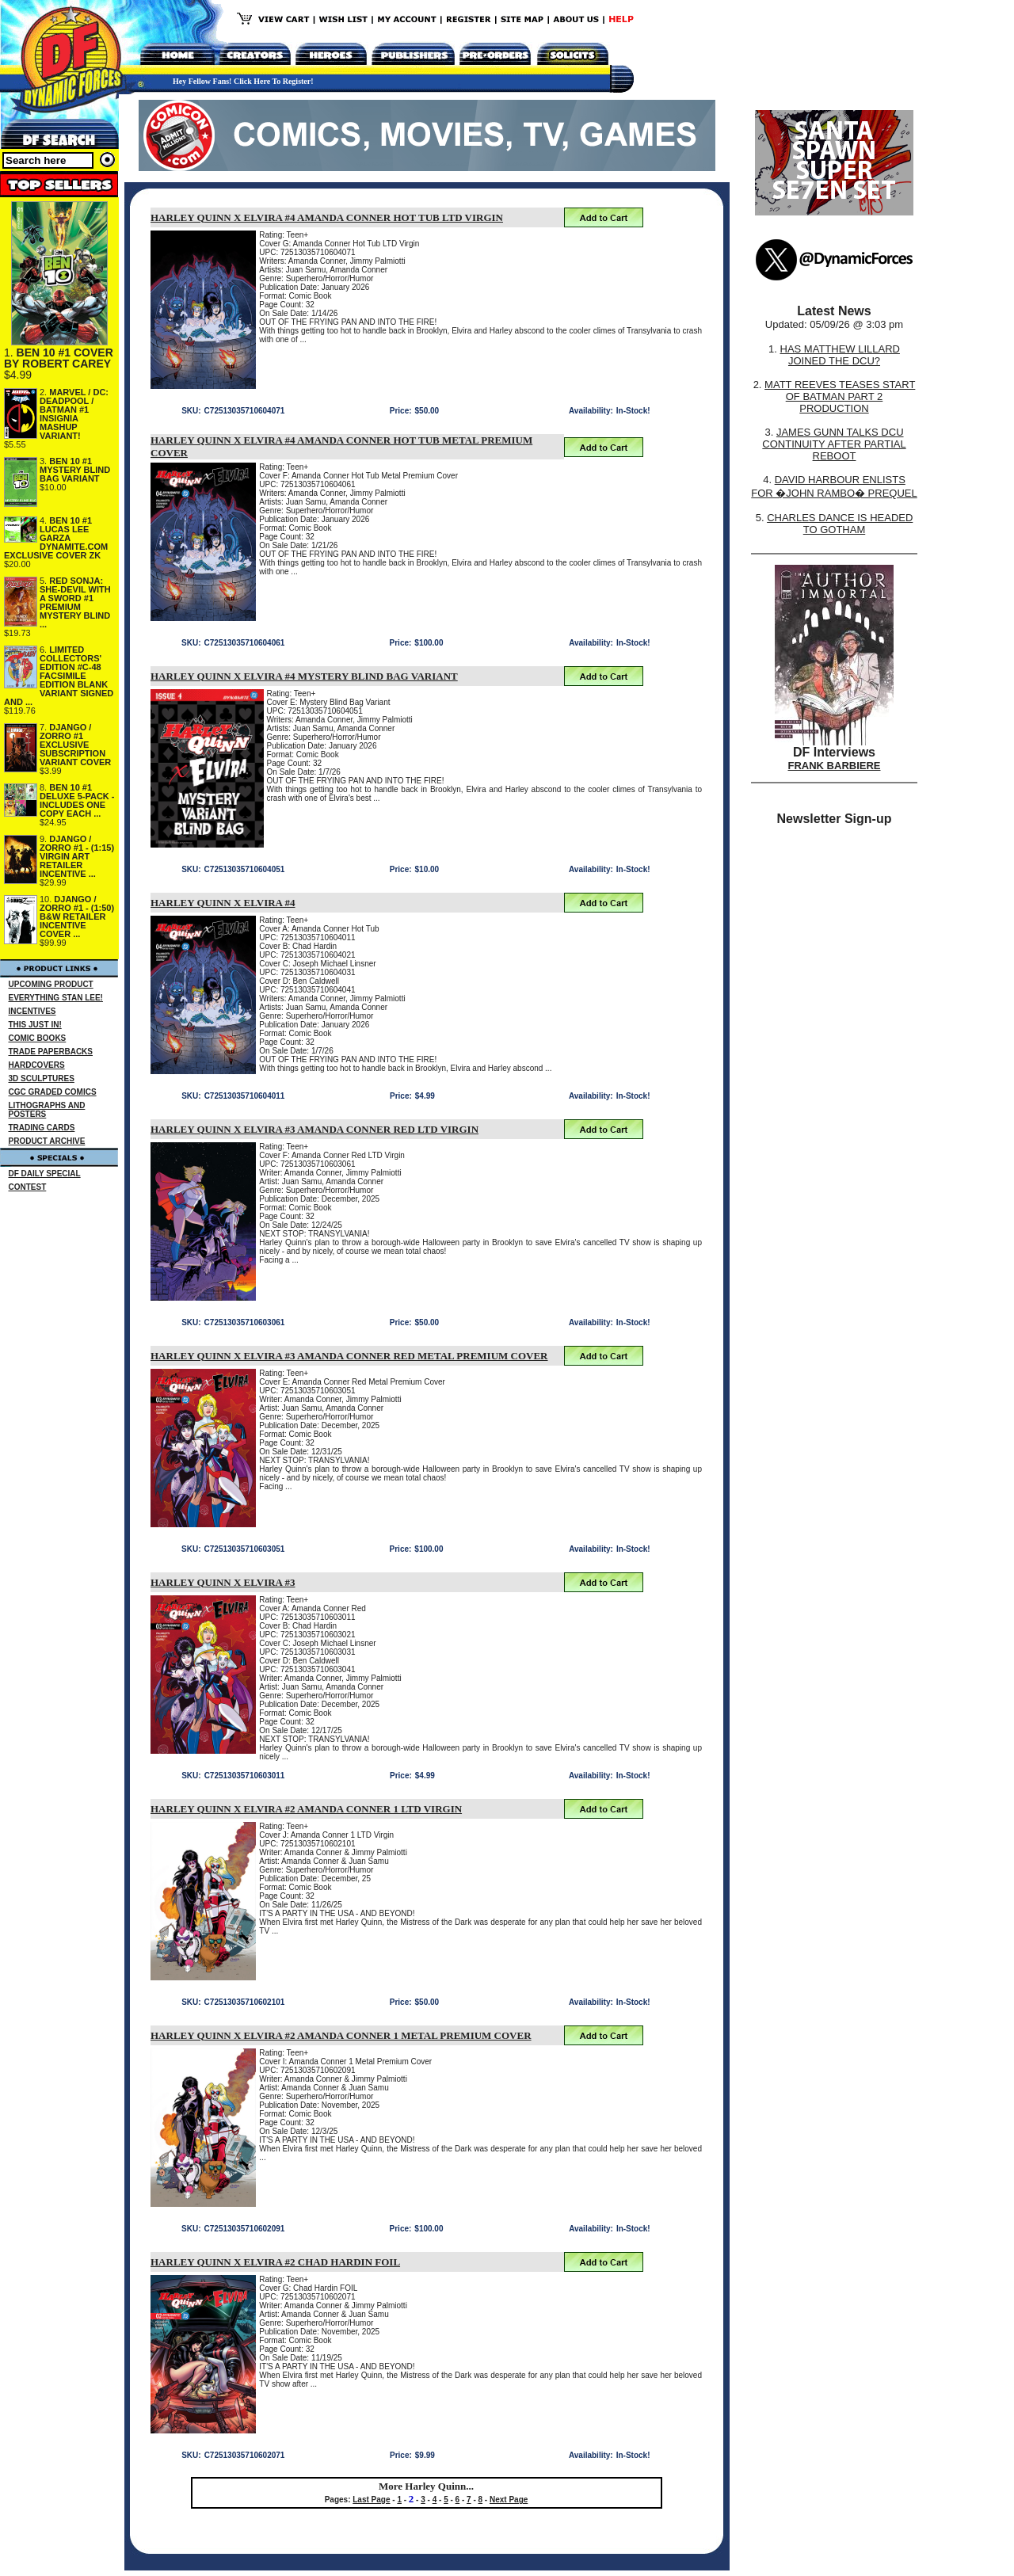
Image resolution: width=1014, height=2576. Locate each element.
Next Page (509, 2499)
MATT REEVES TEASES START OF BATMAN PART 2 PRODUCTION (839, 396)
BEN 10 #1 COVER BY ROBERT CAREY (58, 358)
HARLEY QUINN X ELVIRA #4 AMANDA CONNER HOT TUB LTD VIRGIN (327, 217)
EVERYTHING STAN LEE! (56, 997)
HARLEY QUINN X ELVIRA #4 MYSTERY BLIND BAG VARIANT (304, 676)
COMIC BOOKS (38, 1038)
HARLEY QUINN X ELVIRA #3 (223, 1582)
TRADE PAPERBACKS (51, 1051)
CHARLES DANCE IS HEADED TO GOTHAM (840, 523)
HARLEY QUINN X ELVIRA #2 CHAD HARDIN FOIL (275, 2262)
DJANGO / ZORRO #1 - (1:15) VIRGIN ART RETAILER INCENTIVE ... (77, 856)
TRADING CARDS (42, 1127)
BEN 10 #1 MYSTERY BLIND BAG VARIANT (75, 469)
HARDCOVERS (37, 1065)
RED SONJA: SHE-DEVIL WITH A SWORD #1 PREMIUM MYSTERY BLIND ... (75, 602)
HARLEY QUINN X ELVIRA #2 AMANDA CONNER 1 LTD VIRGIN (306, 1809)
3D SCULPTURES (41, 1078)
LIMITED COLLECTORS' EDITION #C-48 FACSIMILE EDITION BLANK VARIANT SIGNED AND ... (58, 676)
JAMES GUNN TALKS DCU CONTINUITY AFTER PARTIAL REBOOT (833, 444)
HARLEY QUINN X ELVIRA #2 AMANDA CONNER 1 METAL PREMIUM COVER (341, 2035)
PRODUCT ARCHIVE (47, 1141)
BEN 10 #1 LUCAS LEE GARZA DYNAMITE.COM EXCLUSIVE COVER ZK (56, 538)
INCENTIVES (32, 1011)
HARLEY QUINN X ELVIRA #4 (223, 903)
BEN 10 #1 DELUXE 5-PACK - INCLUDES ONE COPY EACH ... (77, 800)
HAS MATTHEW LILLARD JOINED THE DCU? (840, 355)
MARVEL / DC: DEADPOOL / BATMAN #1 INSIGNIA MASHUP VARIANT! (74, 413)
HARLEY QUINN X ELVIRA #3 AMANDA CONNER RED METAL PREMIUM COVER (349, 1356)
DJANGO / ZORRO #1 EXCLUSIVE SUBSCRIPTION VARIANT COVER (75, 744)
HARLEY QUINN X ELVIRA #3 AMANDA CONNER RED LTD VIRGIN (314, 1129)
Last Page (371, 2499)
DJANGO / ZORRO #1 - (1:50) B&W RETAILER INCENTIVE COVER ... (77, 916)
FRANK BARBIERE (834, 766)
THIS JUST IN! (35, 1024)
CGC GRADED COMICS (53, 1092)
